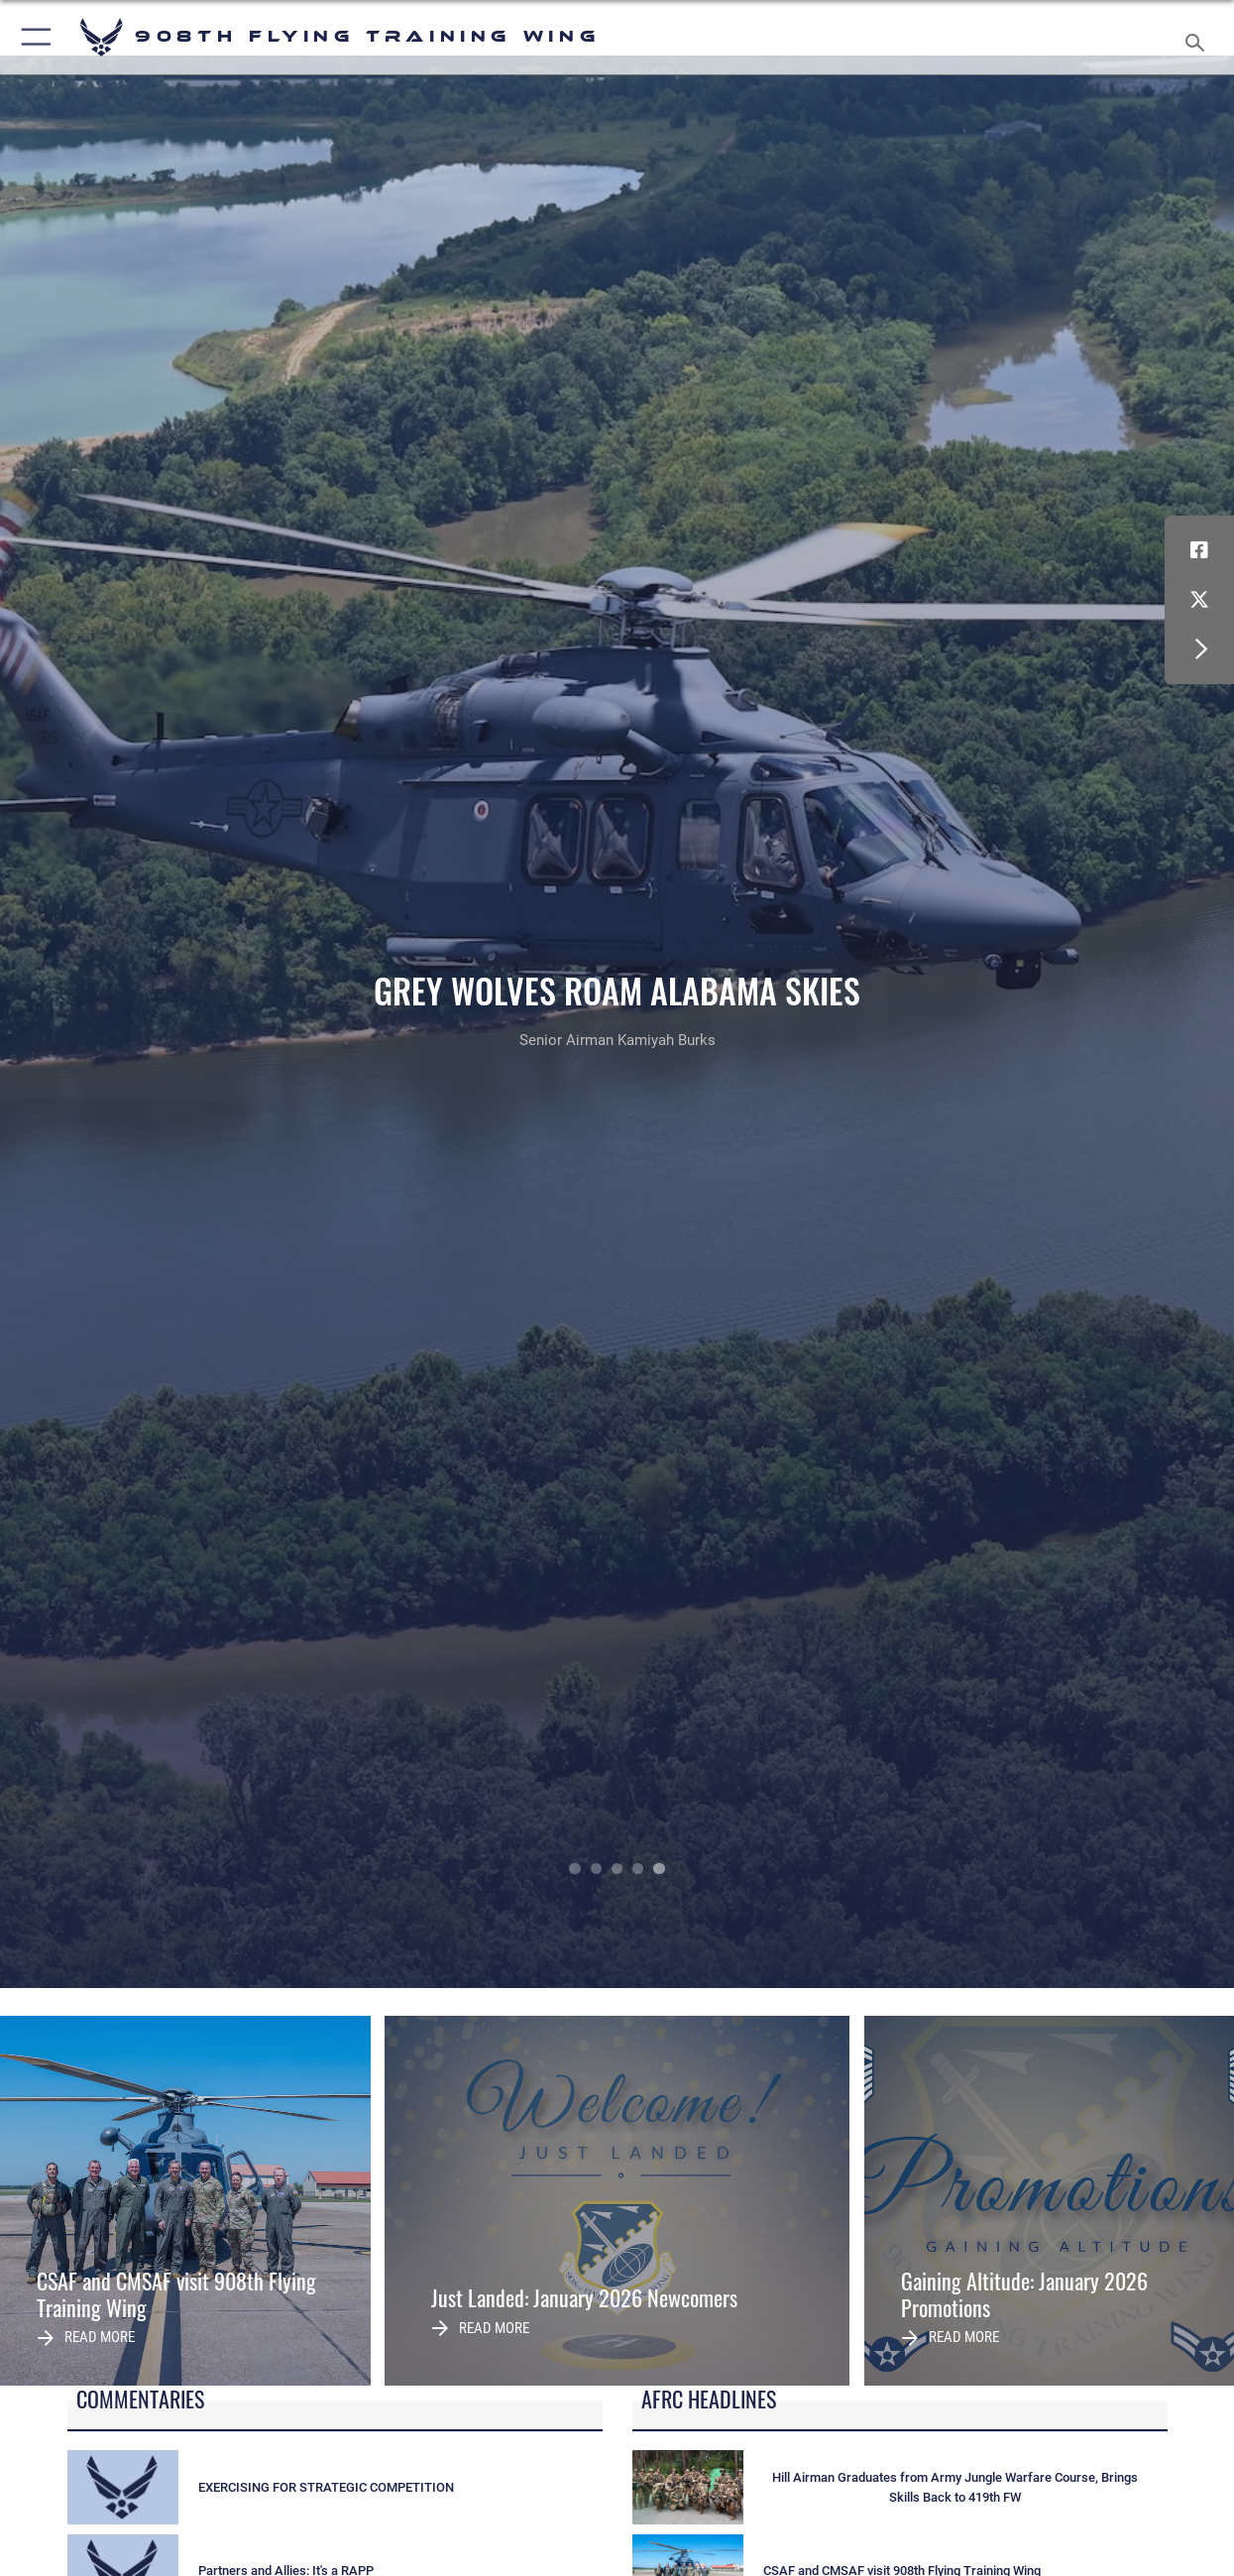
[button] (32, 37)
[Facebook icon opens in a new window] (1199, 550)
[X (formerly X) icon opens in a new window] (1199, 600)
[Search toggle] (1199, 37)
